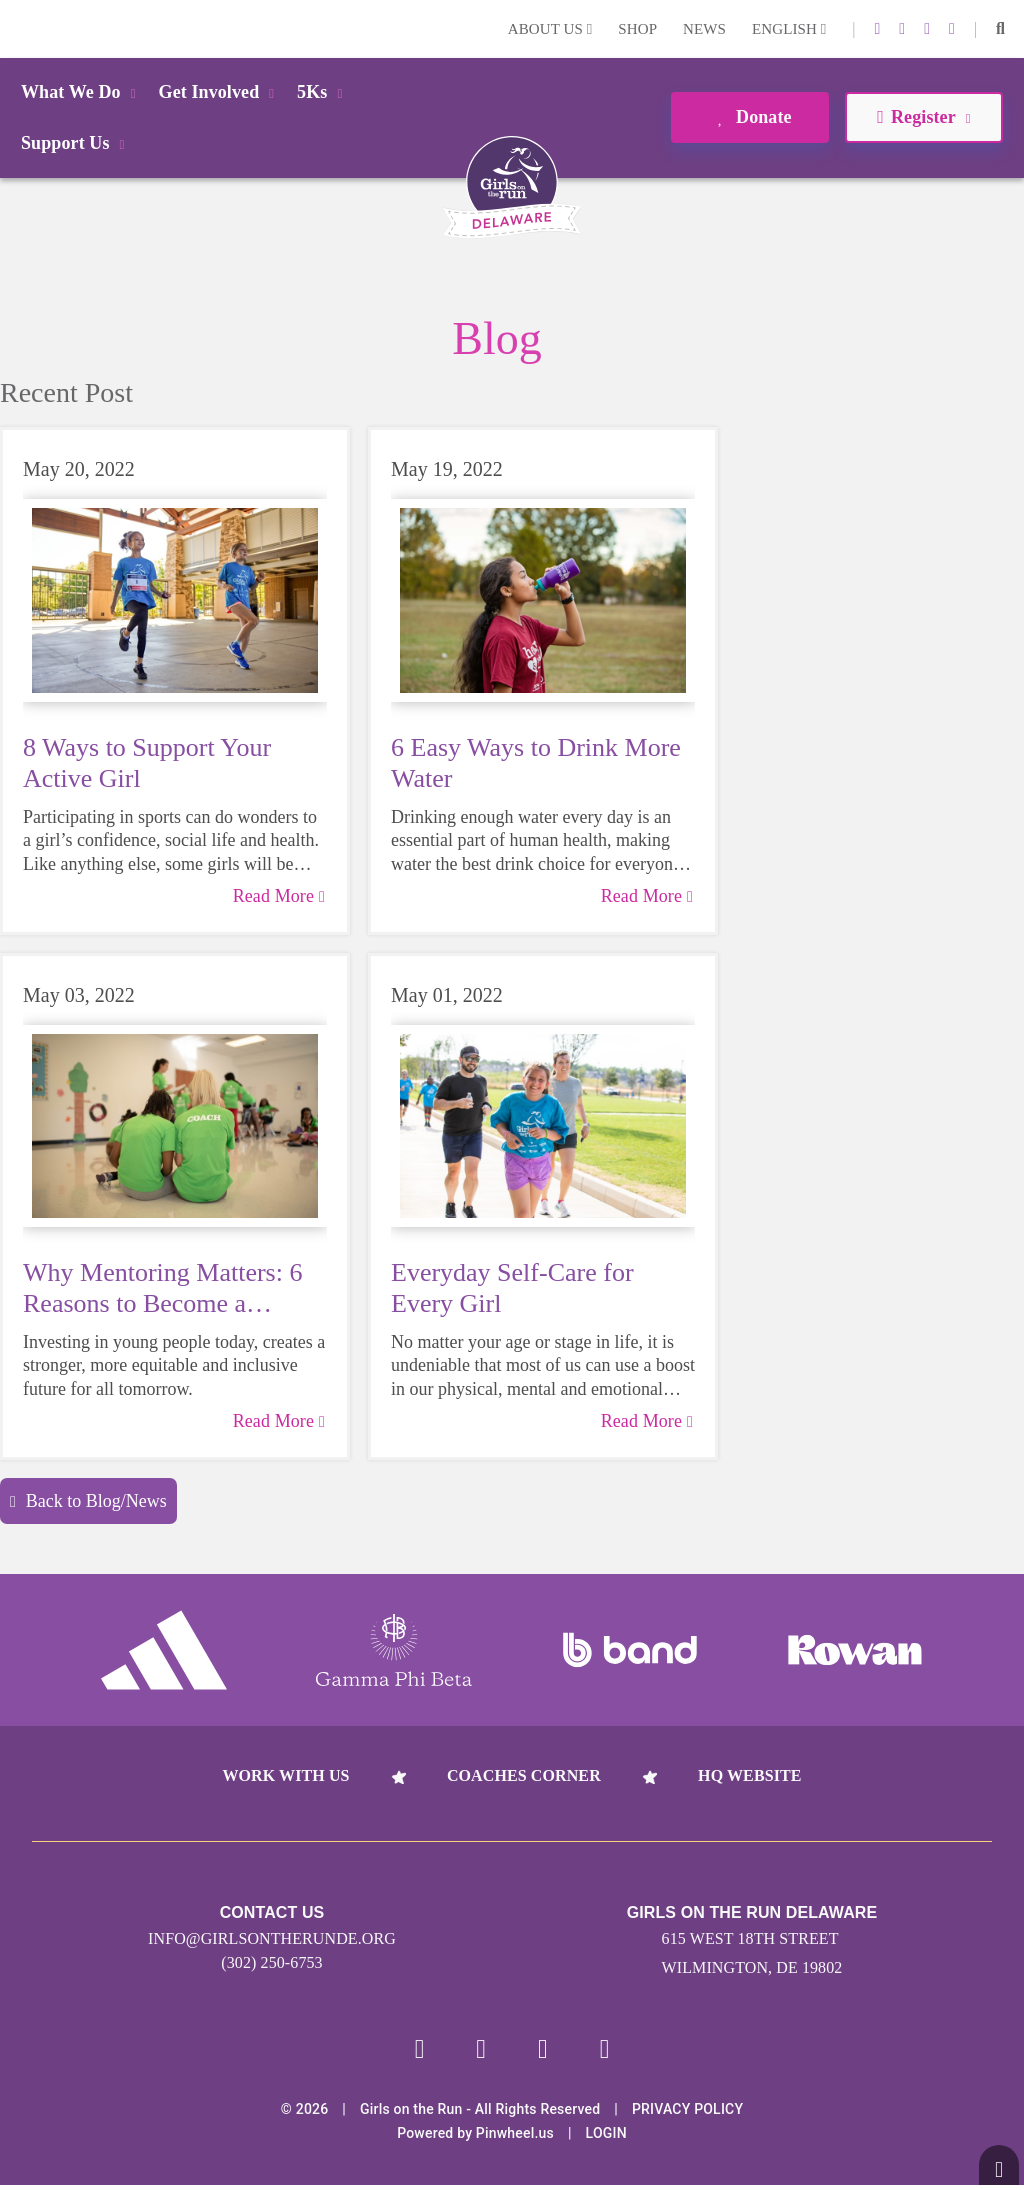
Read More (279, 896)
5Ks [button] (323, 92)
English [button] (789, 29)
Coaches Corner (524, 1775)
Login (19, 28)
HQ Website (749, 1775)
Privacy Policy (687, 2114)
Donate (749, 117)
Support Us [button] (76, 143)
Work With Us (285, 1775)
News (704, 29)
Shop (637, 29)
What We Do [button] (82, 92)
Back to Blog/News (88, 1501)
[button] (1000, 29)
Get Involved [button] (220, 92)
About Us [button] (550, 29)
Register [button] (923, 117)
